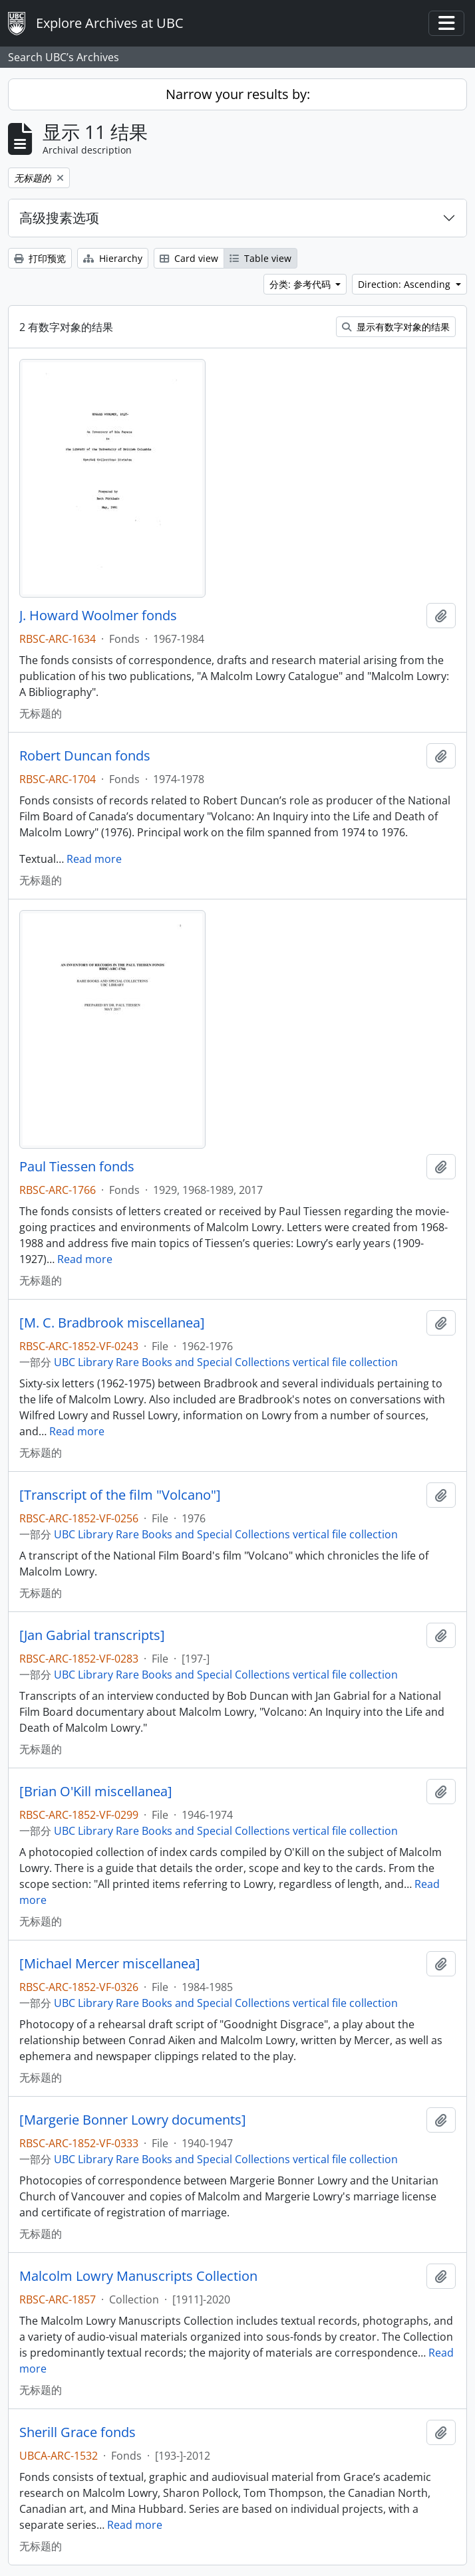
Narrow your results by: (238, 94)
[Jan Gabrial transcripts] (92, 1635)
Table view (260, 258)
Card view (189, 258)
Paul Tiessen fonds (76, 1167)
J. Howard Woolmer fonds (98, 616)
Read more (94, 859)
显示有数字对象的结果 (396, 326)
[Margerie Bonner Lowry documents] (132, 2120)
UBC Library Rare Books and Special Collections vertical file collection (226, 1362)
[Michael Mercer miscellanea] (109, 1964)
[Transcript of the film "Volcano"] (120, 1495)
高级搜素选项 (59, 218)
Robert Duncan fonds (84, 756)
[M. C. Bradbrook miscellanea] (112, 1323)
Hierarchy (112, 258)
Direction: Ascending (405, 284)
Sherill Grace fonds (77, 2432)
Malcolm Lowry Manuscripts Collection (138, 2276)
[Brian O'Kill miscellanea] (95, 1792)
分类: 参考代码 (301, 284)
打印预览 (40, 258)
